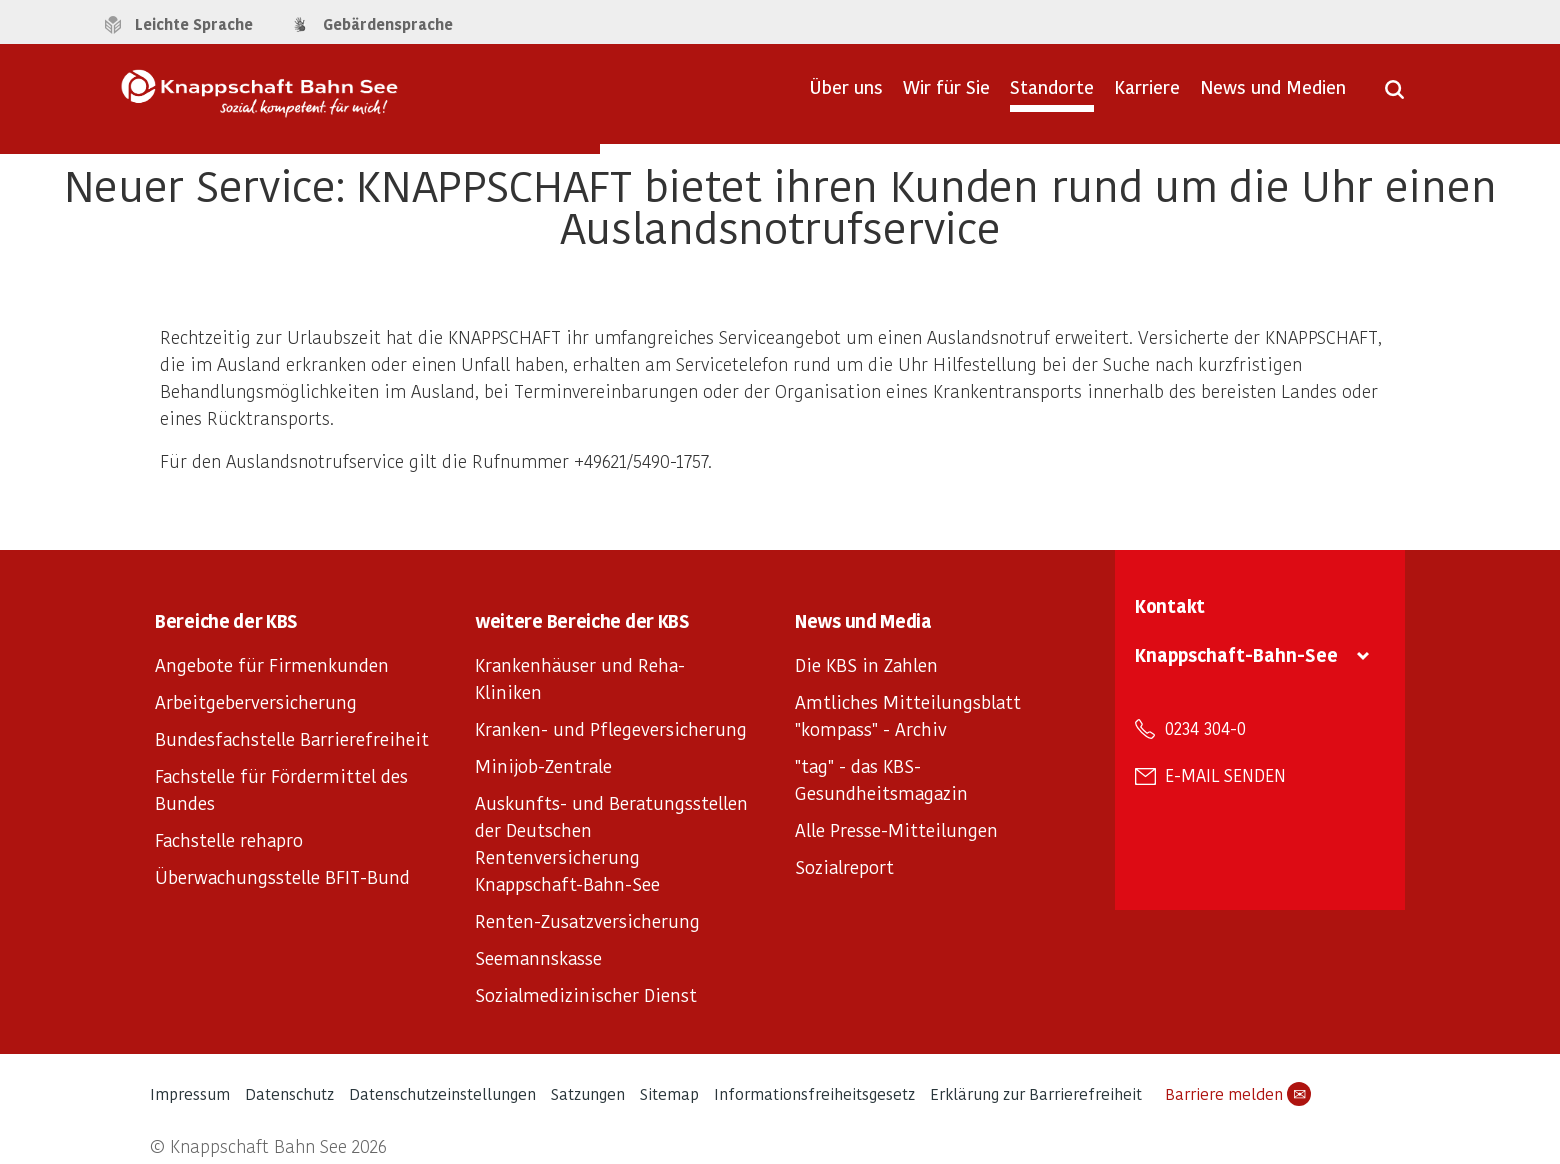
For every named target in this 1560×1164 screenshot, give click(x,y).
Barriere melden (1238, 1094)
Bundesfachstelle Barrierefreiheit (292, 738)
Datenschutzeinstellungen (442, 1093)
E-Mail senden (1225, 775)
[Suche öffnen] (1394, 96)
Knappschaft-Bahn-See (1236, 654)
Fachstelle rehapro (229, 839)
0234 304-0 (1205, 728)
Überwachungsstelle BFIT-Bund (282, 876)
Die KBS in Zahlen (866, 664)
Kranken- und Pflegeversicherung (611, 728)
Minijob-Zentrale (543, 765)
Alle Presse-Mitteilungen (896, 829)
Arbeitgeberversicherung (256, 701)
